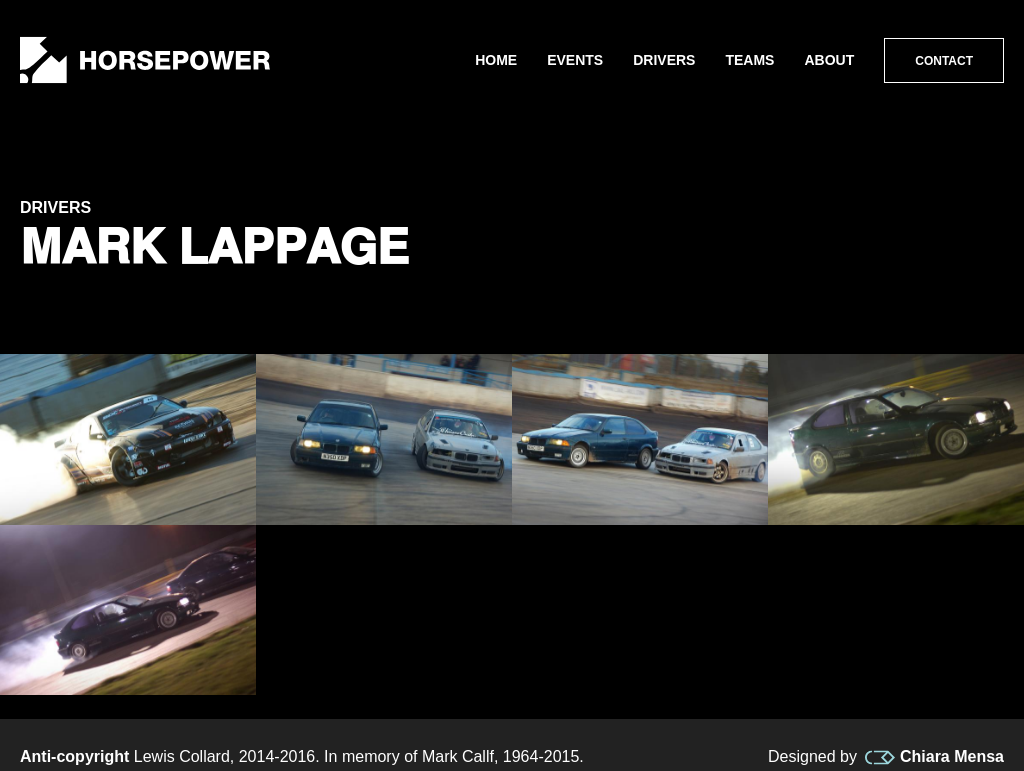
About (829, 60)
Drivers (664, 60)
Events (575, 60)
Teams (749, 60)
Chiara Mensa (934, 757)
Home (496, 60)
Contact (944, 61)
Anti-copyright (74, 756)
